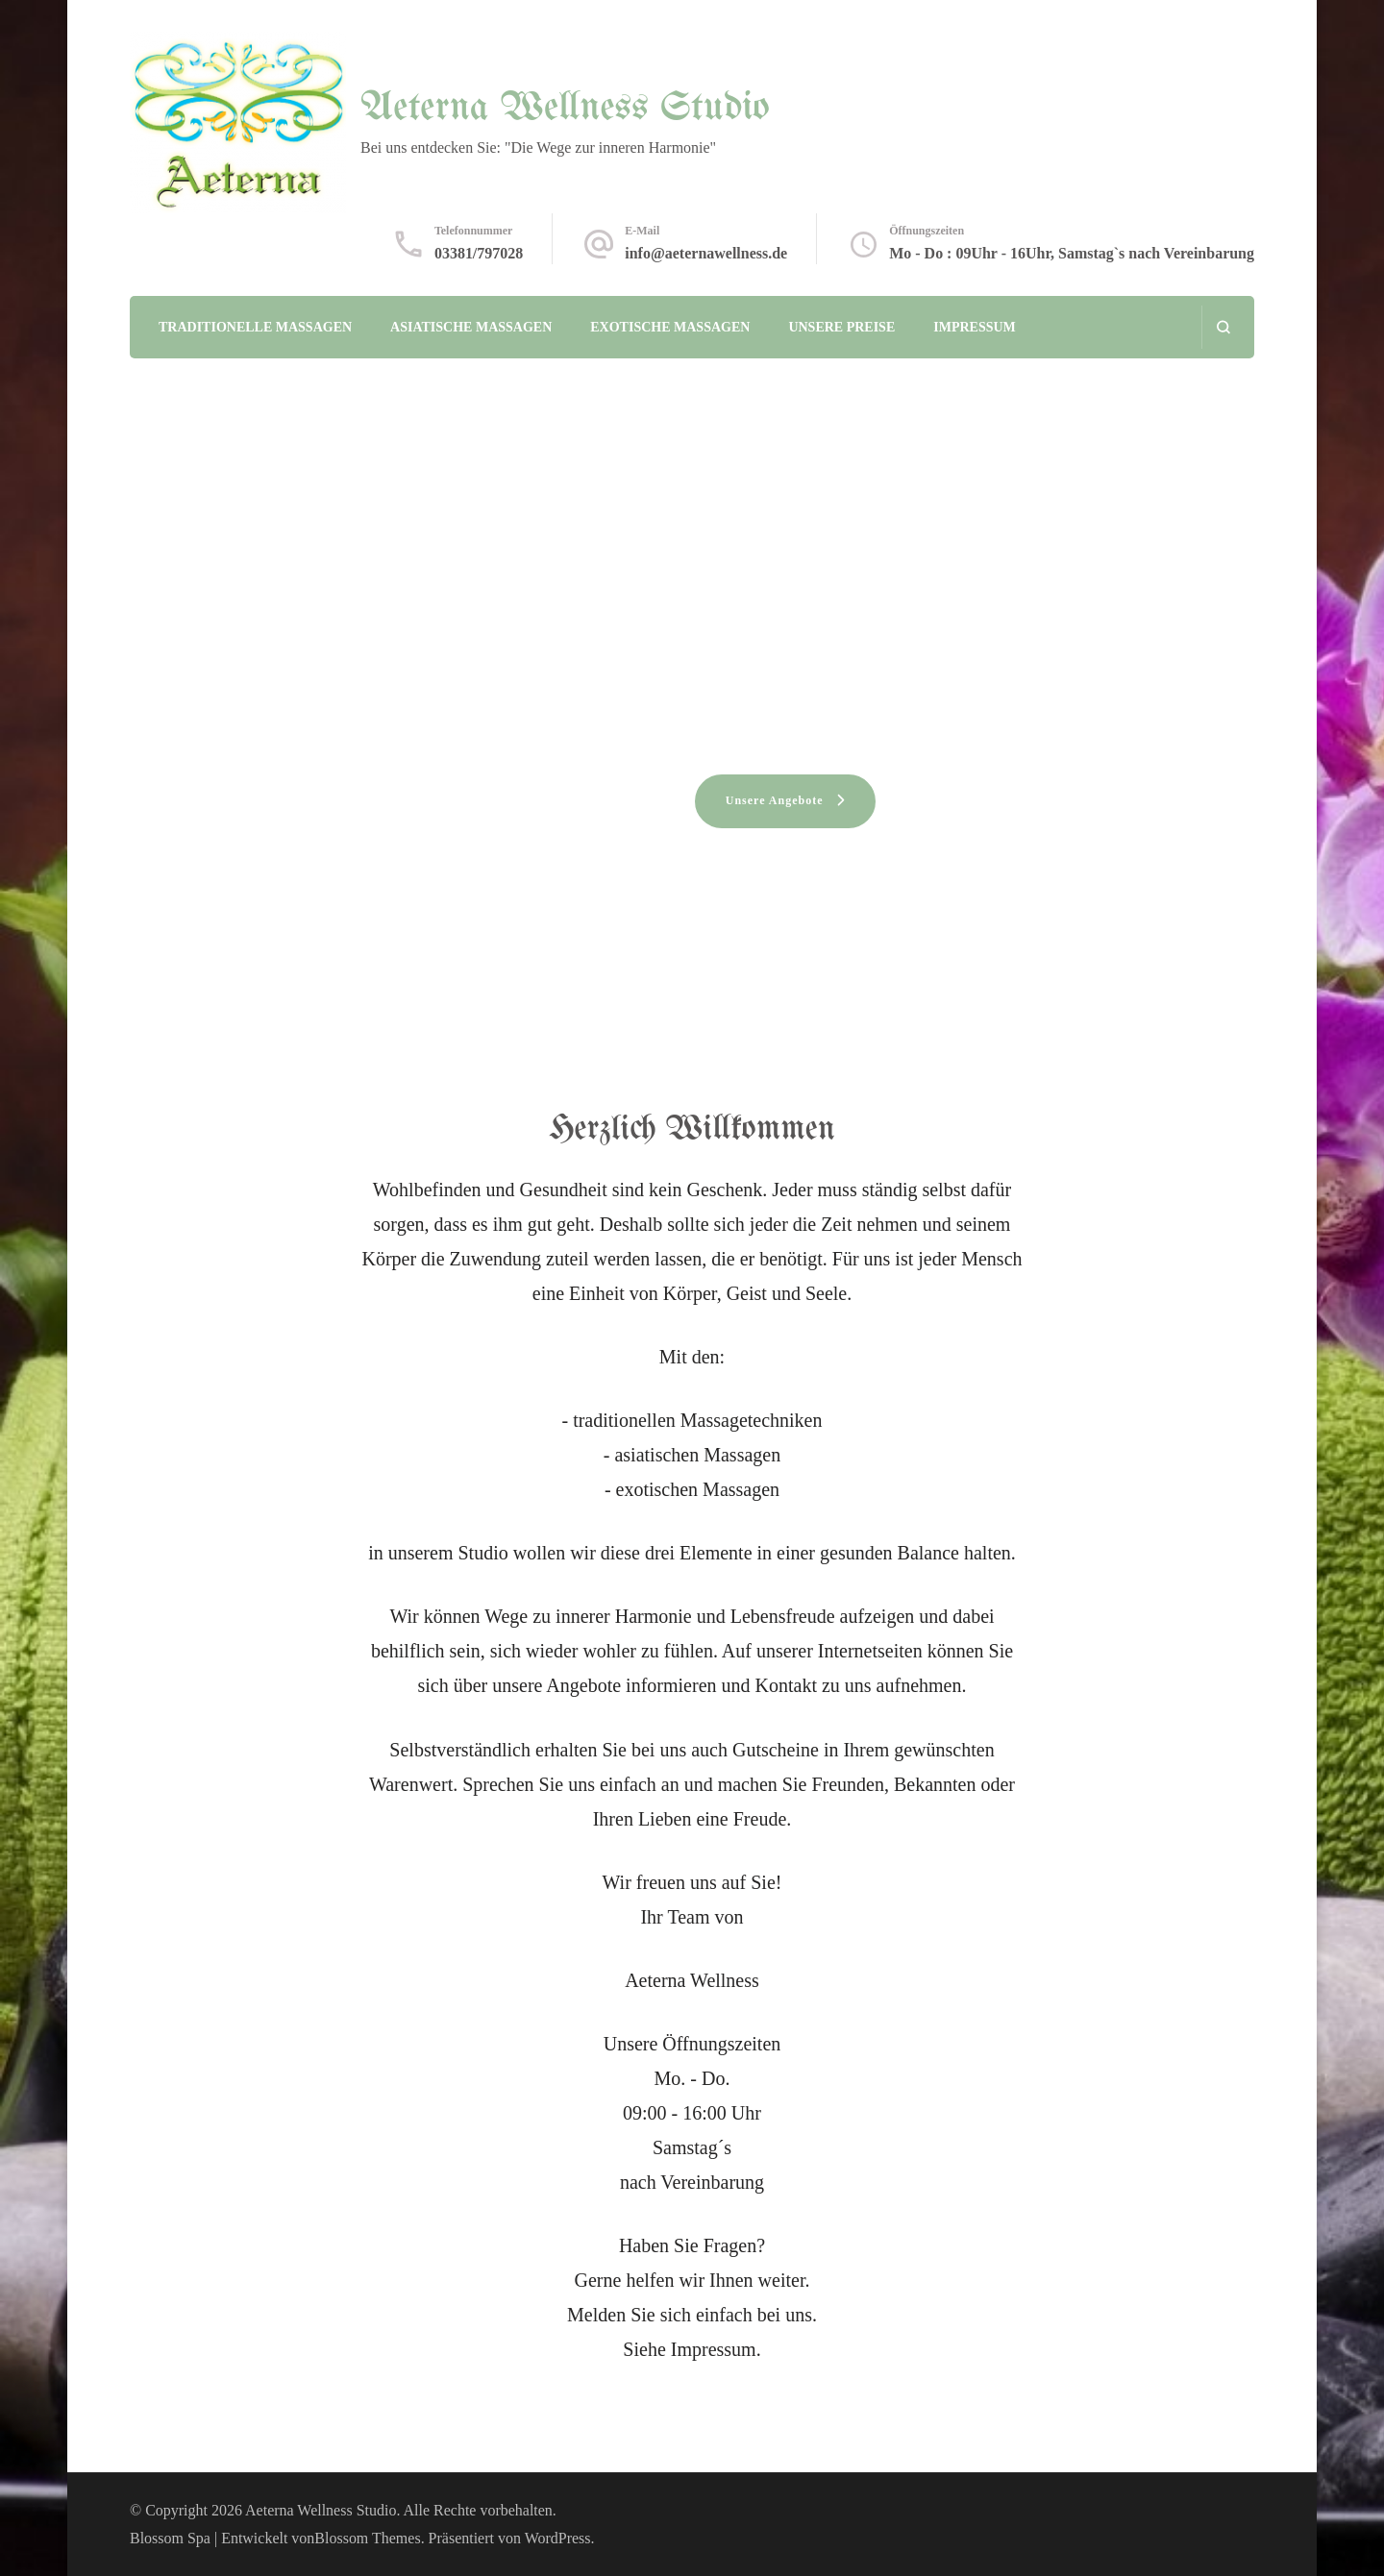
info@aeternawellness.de (706, 253)
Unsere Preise (841, 327)
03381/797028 (478, 253)
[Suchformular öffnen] (1223, 327)
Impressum (974, 327)
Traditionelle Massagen (255, 327)
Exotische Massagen (670, 327)
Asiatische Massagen (471, 327)
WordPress (558, 2538)
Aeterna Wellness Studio (565, 108)
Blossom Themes (367, 2538)
